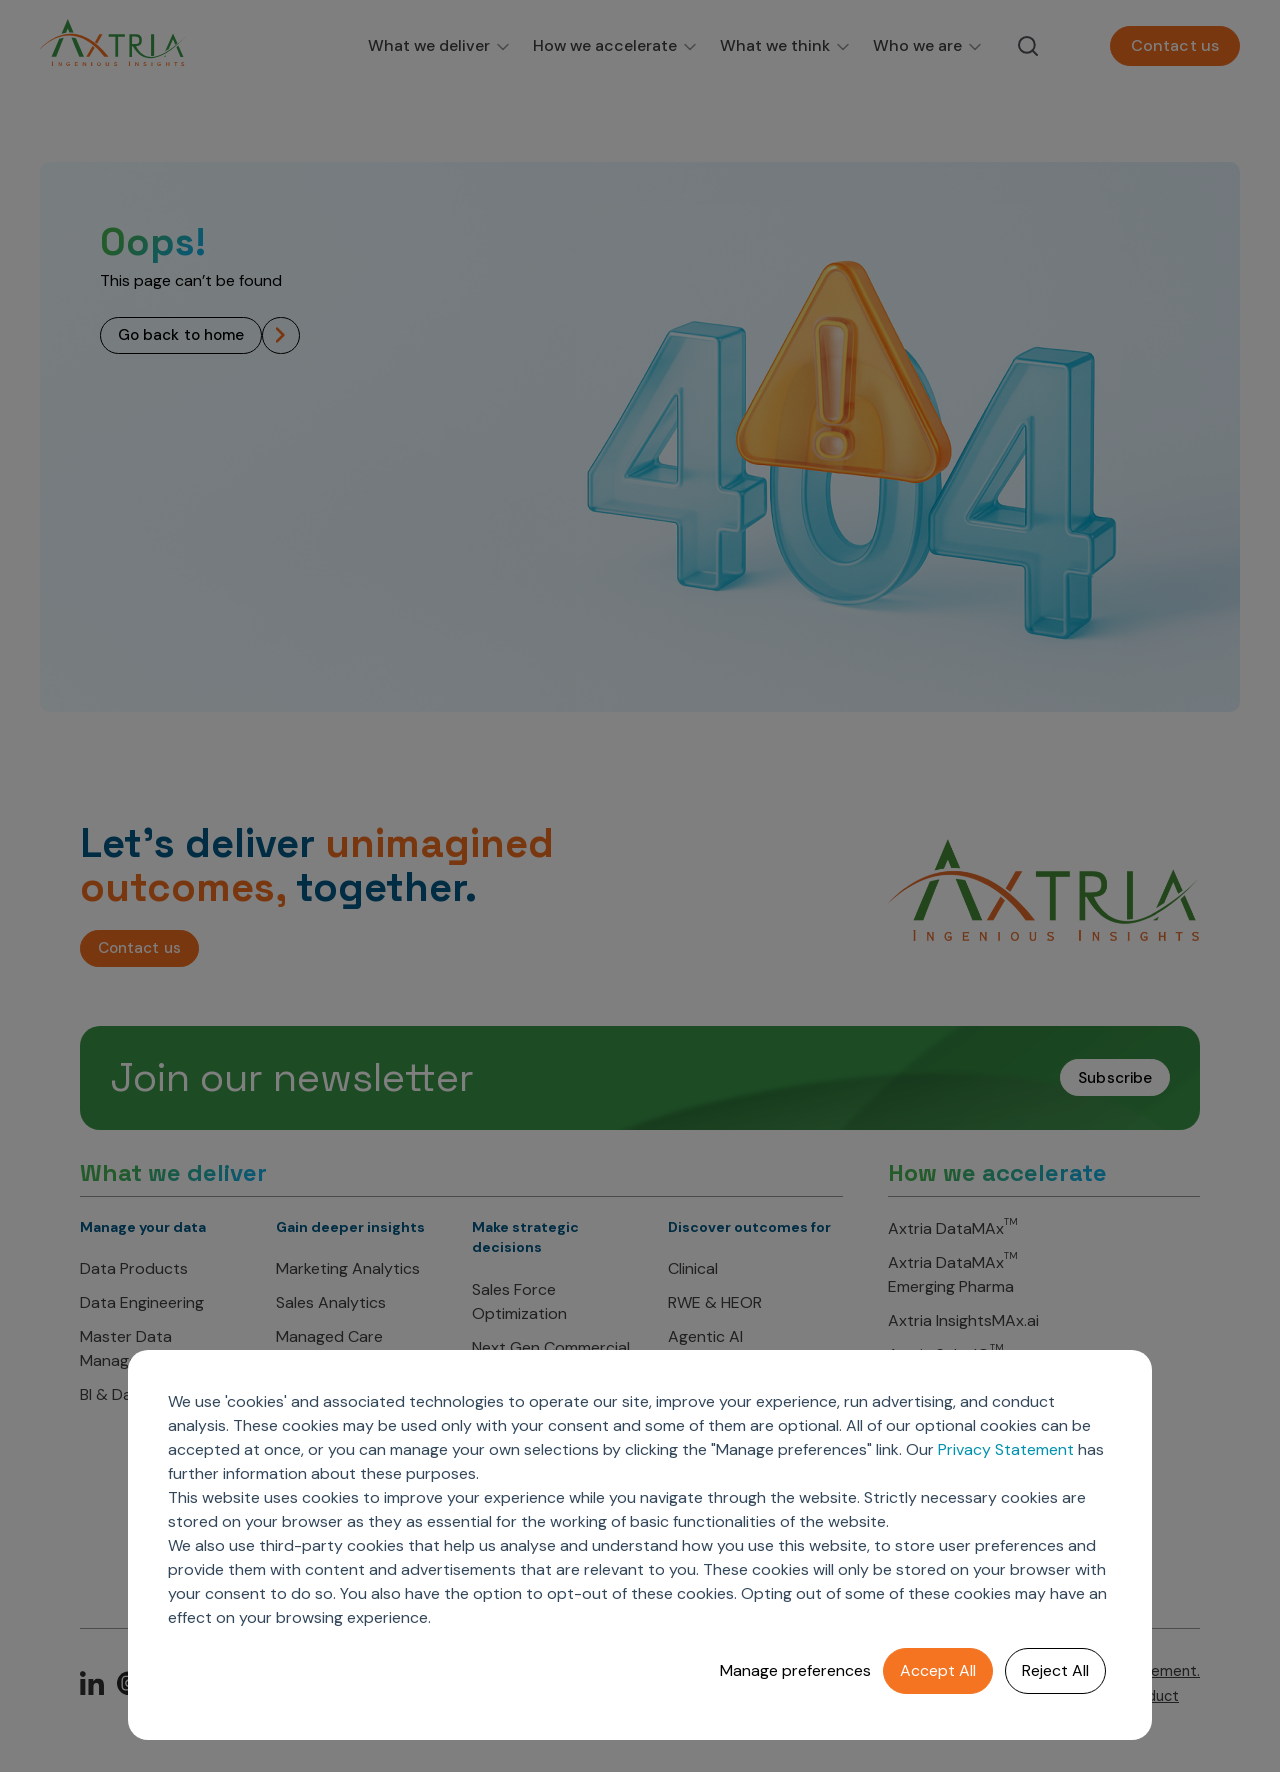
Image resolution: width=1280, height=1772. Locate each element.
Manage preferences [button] (795, 1670)
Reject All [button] (1055, 1670)
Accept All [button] (938, 1670)
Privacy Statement (1006, 1449)
